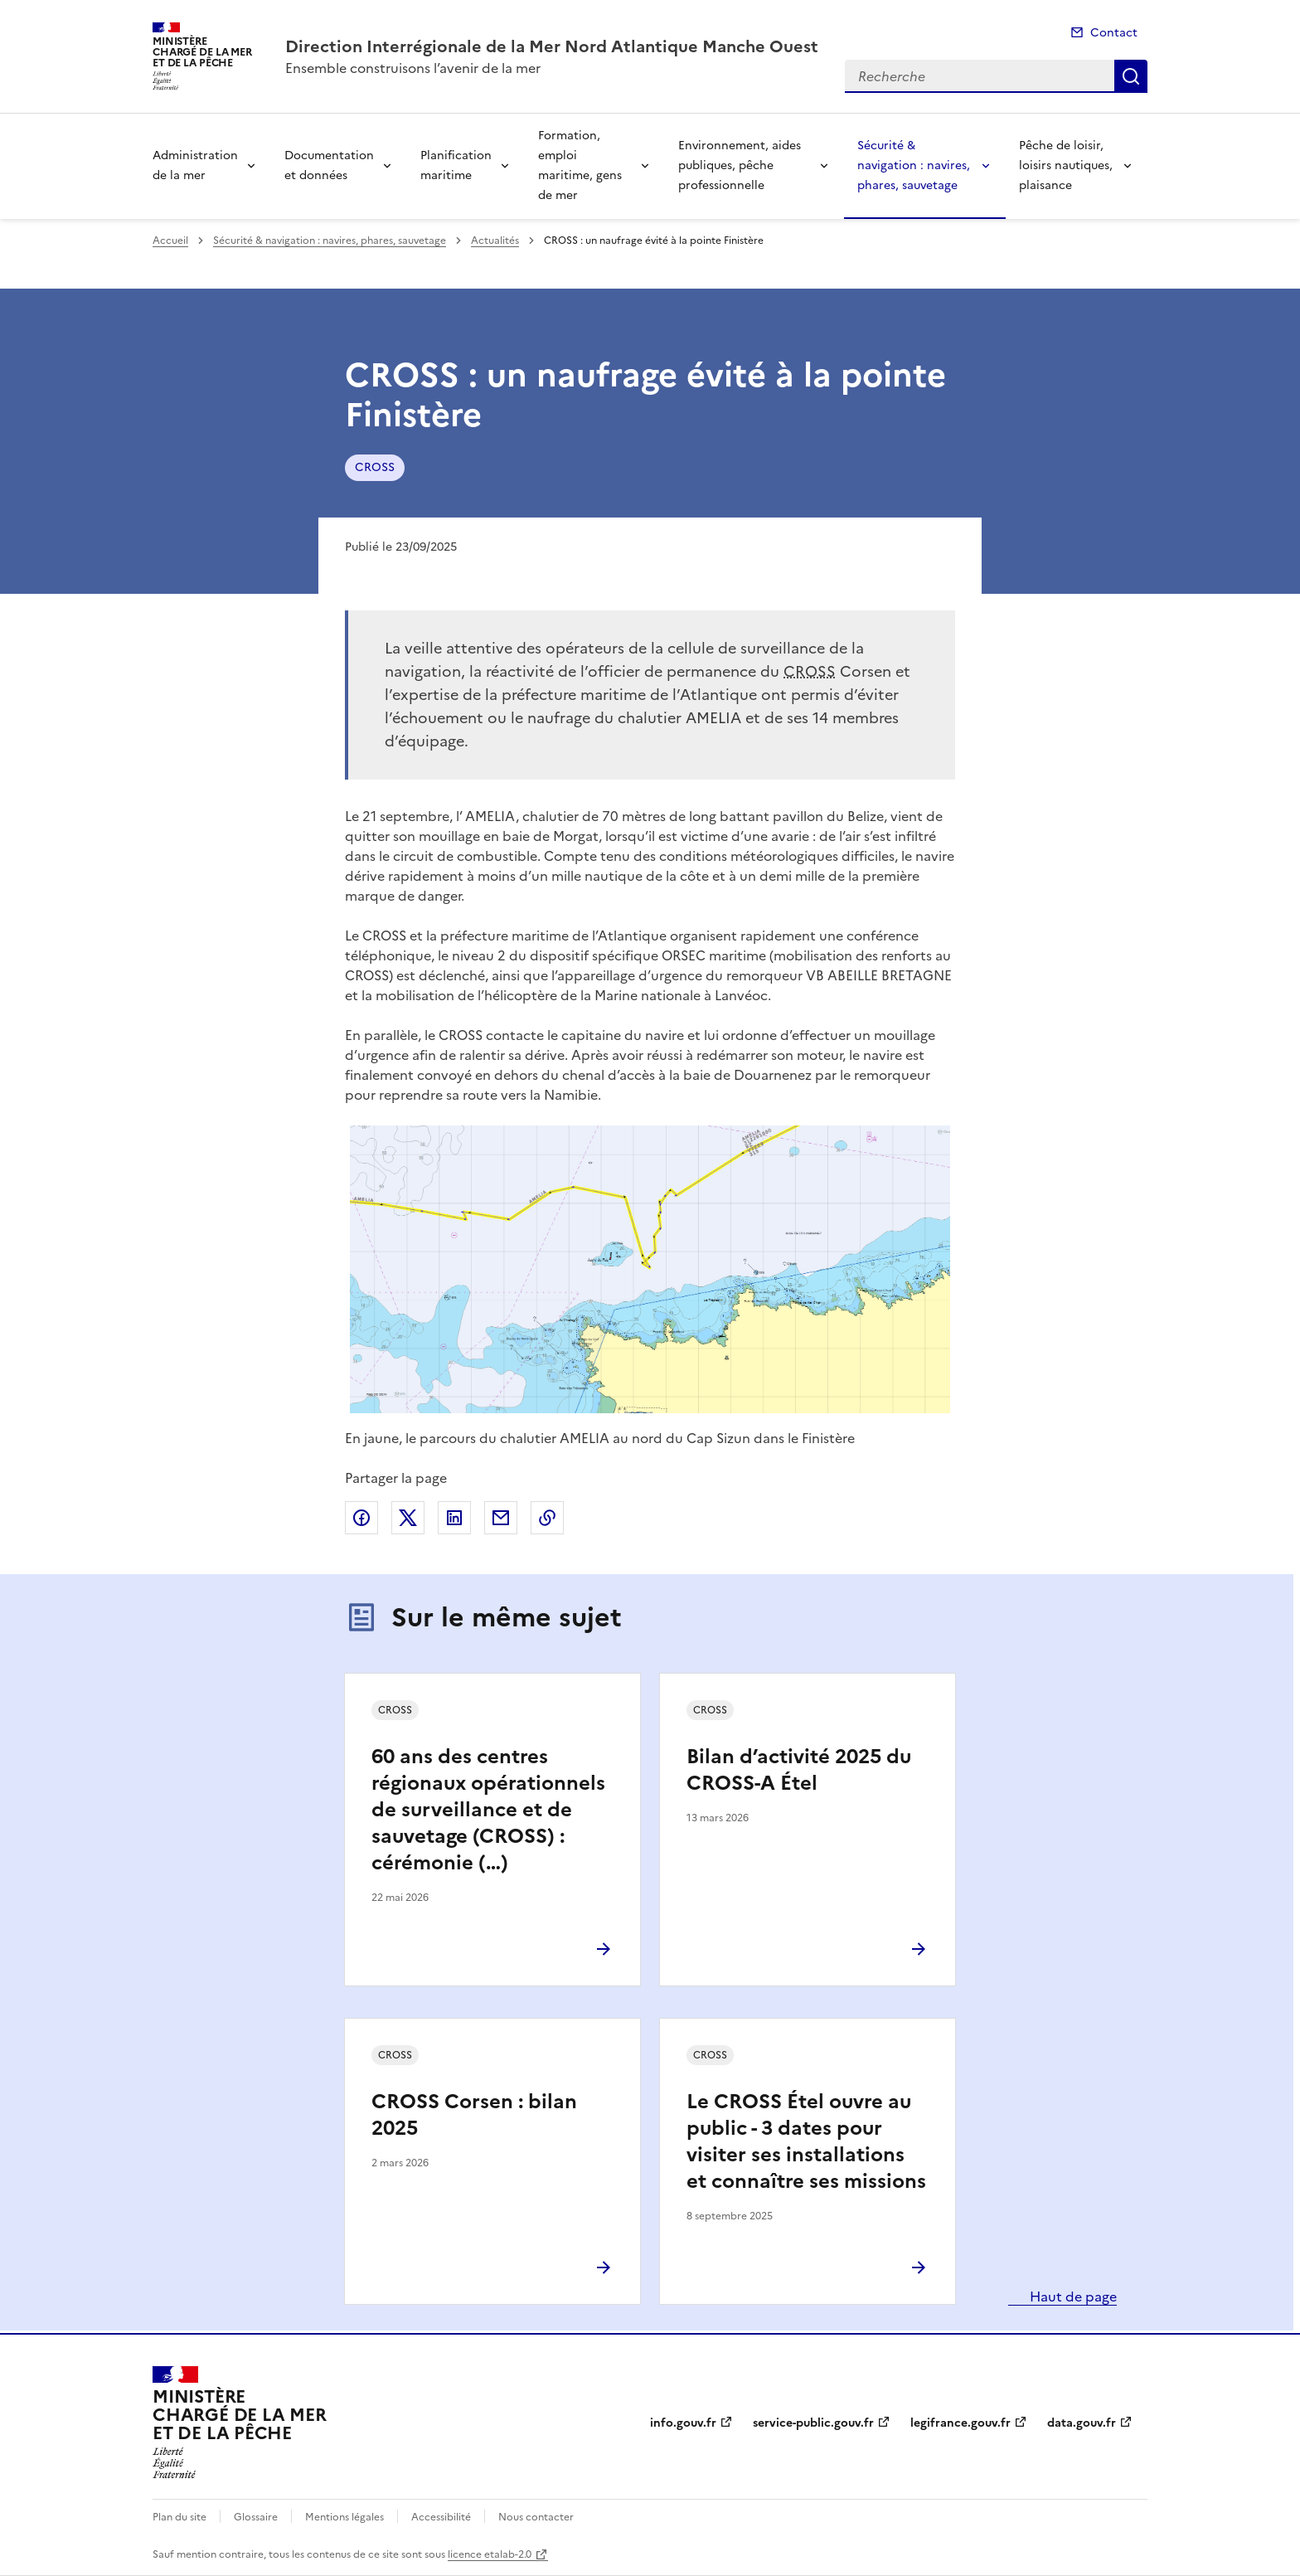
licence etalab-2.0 (489, 2554)
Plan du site (179, 2517)
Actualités (495, 240)
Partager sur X (407, 1517)
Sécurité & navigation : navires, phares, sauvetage (913, 165)
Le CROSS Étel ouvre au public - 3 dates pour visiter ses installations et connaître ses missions (806, 2141)
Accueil (170, 240)
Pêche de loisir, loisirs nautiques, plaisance (1066, 165)
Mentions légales (344, 2517)
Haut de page (1071, 2296)
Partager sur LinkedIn (454, 1517)
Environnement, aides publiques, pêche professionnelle (739, 165)
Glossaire (256, 2517)
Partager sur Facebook (361, 1517)
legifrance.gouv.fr (960, 2423)
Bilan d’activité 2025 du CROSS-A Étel (798, 1770)
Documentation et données (329, 165)
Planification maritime (456, 165)
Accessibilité (441, 2517)
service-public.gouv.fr (813, 2423)
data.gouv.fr (1081, 2423)
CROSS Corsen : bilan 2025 (474, 2115)
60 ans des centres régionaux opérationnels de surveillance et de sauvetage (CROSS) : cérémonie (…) (488, 1810)
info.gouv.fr (683, 2423)
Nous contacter (536, 2517)
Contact (1114, 32)
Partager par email (500, 1517)
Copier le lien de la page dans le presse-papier (547, 1517)
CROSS (375, 467)
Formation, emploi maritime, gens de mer (580, 165)
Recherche (1130, 76)
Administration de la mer (195, 165)
